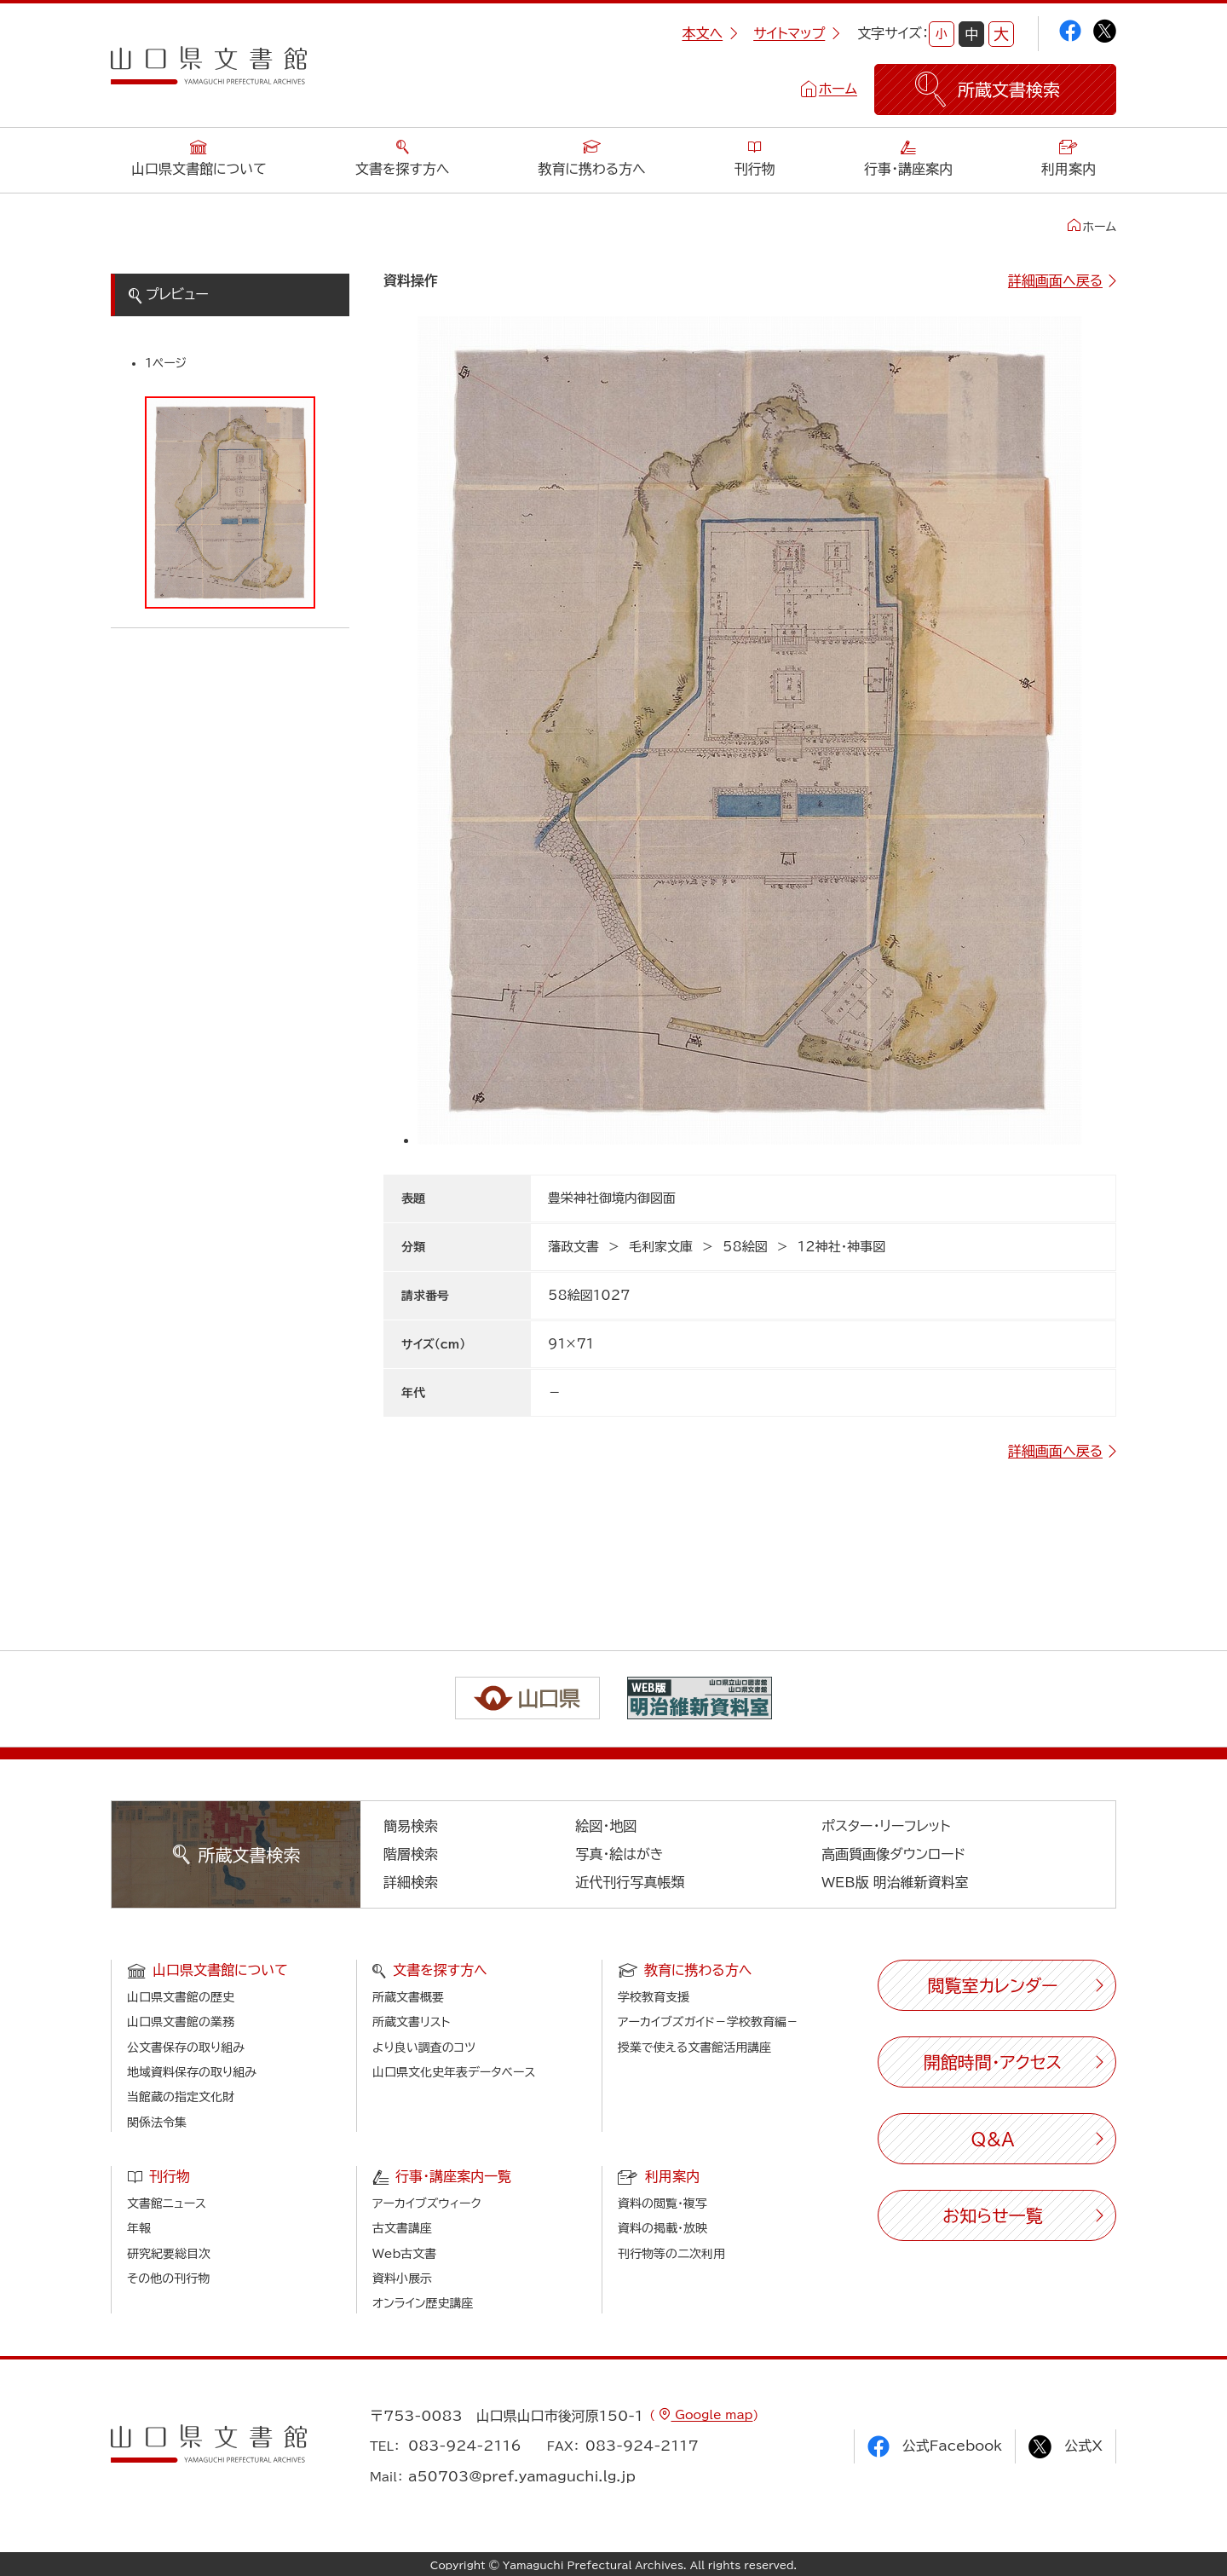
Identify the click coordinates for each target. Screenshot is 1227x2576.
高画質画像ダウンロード (893, 1854)
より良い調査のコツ (423, 2047)
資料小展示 (402, 2278)
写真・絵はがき (619, 1854)
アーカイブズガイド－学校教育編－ (708, 2022)
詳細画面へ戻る (1055, 280)
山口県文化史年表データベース (454, 2072)
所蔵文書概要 (408, 1997)
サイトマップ (796, 33)
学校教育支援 (653, 1997)
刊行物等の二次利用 (671, 2254)
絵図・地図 (606, 1826)
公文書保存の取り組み (186, 2047)
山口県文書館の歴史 (180, 1997)
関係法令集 (157, 2122)
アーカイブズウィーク (426, 2203)
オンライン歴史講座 (422, 2303)
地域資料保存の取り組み (191, 2072)
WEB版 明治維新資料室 (895, 1882)
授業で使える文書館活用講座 (694, 2047)
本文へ (710, 33)
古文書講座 (402, 2228)
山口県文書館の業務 (180, 2022)
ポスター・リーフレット (885, 1826)
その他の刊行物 (168, 2278)
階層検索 (410, 1854)
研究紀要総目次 (168, 2254)
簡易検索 (410, 1826)
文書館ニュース (166, 2203)
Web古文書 (404, 2254)
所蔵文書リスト (411, 2022)
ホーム (838, 88)
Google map (711, 2415)
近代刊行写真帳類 (629, 1882)
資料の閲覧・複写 (662, 2203)
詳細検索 (410, 1882)
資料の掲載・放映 (662, 2228)
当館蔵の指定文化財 (180, 2097)
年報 (139, 2228)
